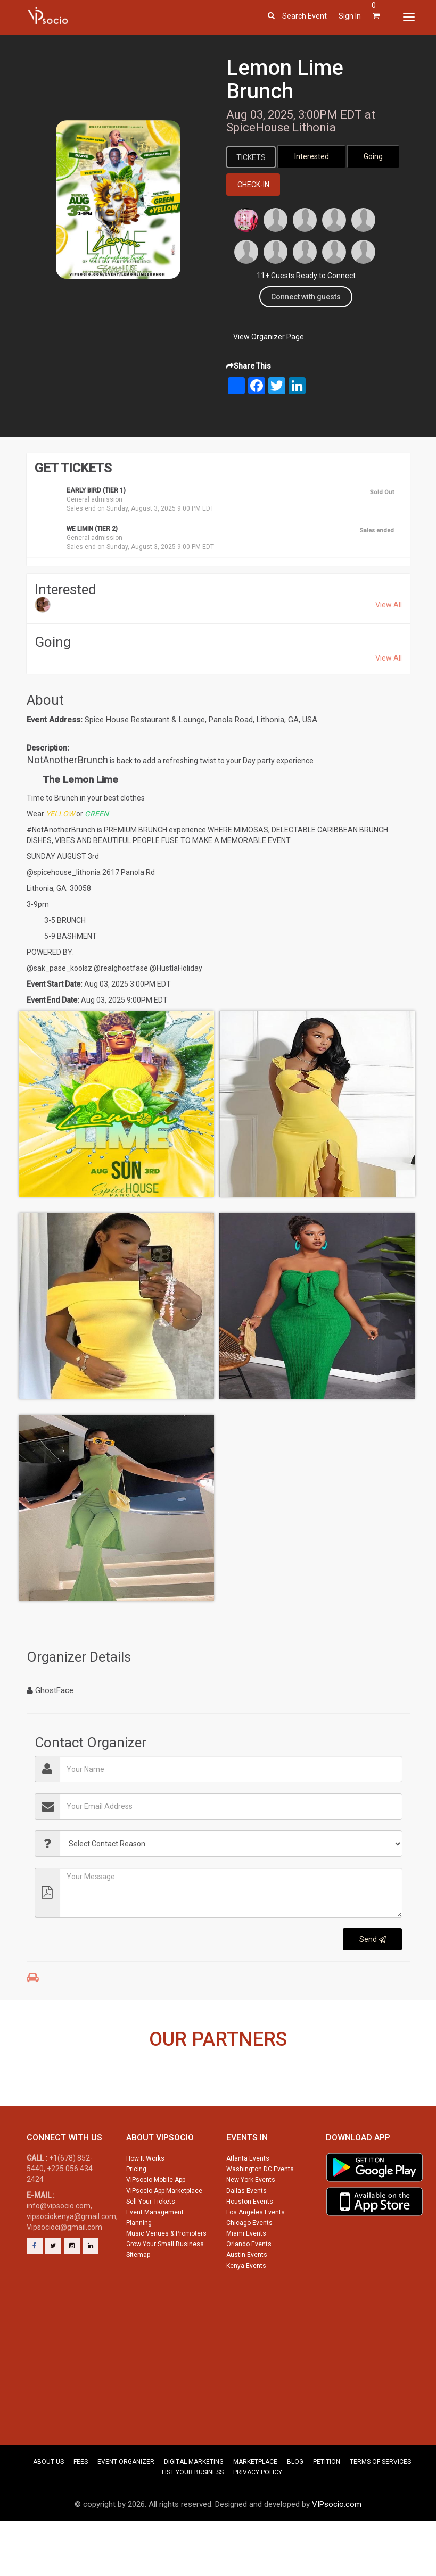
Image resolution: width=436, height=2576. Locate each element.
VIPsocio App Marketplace (164, 2235)
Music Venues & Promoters (166, 2277)
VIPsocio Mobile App (155, 2224)
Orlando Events (249, 2288)
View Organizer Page (268, 338)
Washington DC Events (260, 2213)
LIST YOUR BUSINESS (193, 2517)
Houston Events (249, 2245)
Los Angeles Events (255, 2256)
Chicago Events (249, 2267)
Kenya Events (246, 2310)
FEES (80, 2506)
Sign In (350, 16)
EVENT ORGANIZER (125, 2506)
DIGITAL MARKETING (194, 2506)
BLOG (295, 2506)
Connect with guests (306, 298)
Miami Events (246, 2277)
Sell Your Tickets (150, 2245)
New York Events (250, 2224)
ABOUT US (48, 2506)
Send (372, 1940)
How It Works (145, 2202)
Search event (304, 16)
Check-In (253, 185)
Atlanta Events (247, 2202)
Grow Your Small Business (165, 2288)
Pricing (136, 2213)
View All (388, 606)
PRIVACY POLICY (257, 2517)
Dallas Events (246, 2235)
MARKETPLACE (255, 2506)
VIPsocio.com (336, 2549)
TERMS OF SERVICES (380, 2506)
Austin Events (246, 2299)
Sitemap (138, 2299)
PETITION (326, 2506)
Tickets (252, 157)
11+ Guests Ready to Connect (306, 276)
